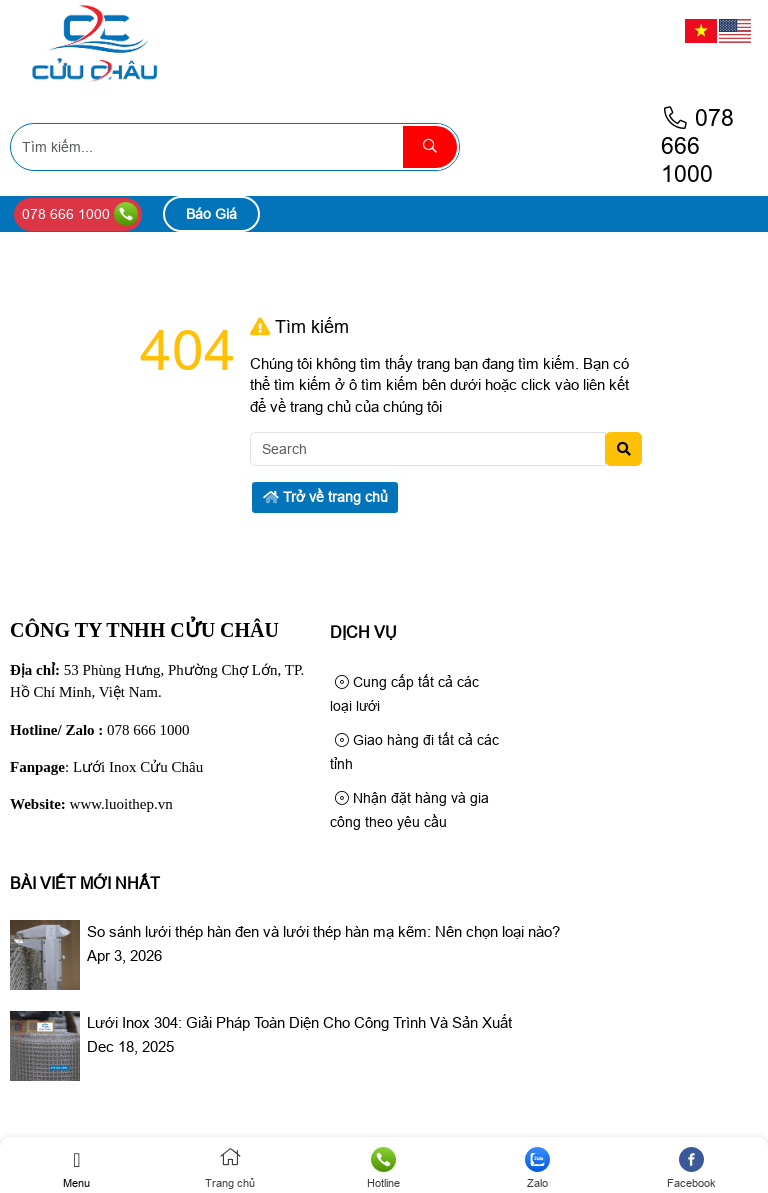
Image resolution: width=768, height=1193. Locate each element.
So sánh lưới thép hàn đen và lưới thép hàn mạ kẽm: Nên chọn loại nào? (323, 931)
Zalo (538, 1168)
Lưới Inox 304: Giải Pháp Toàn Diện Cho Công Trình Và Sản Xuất (299, 1022)
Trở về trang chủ (325, 497)
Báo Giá (211, 214)
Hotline (384, 1168)
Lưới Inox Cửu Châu (138, 767)
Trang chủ (231, 1168)
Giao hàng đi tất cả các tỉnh (414, 752)
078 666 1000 (698, 146)
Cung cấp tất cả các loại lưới (404, 694)
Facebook (691, 1168)
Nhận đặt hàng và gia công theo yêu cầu (409, 810)
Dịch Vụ (363, 632)
